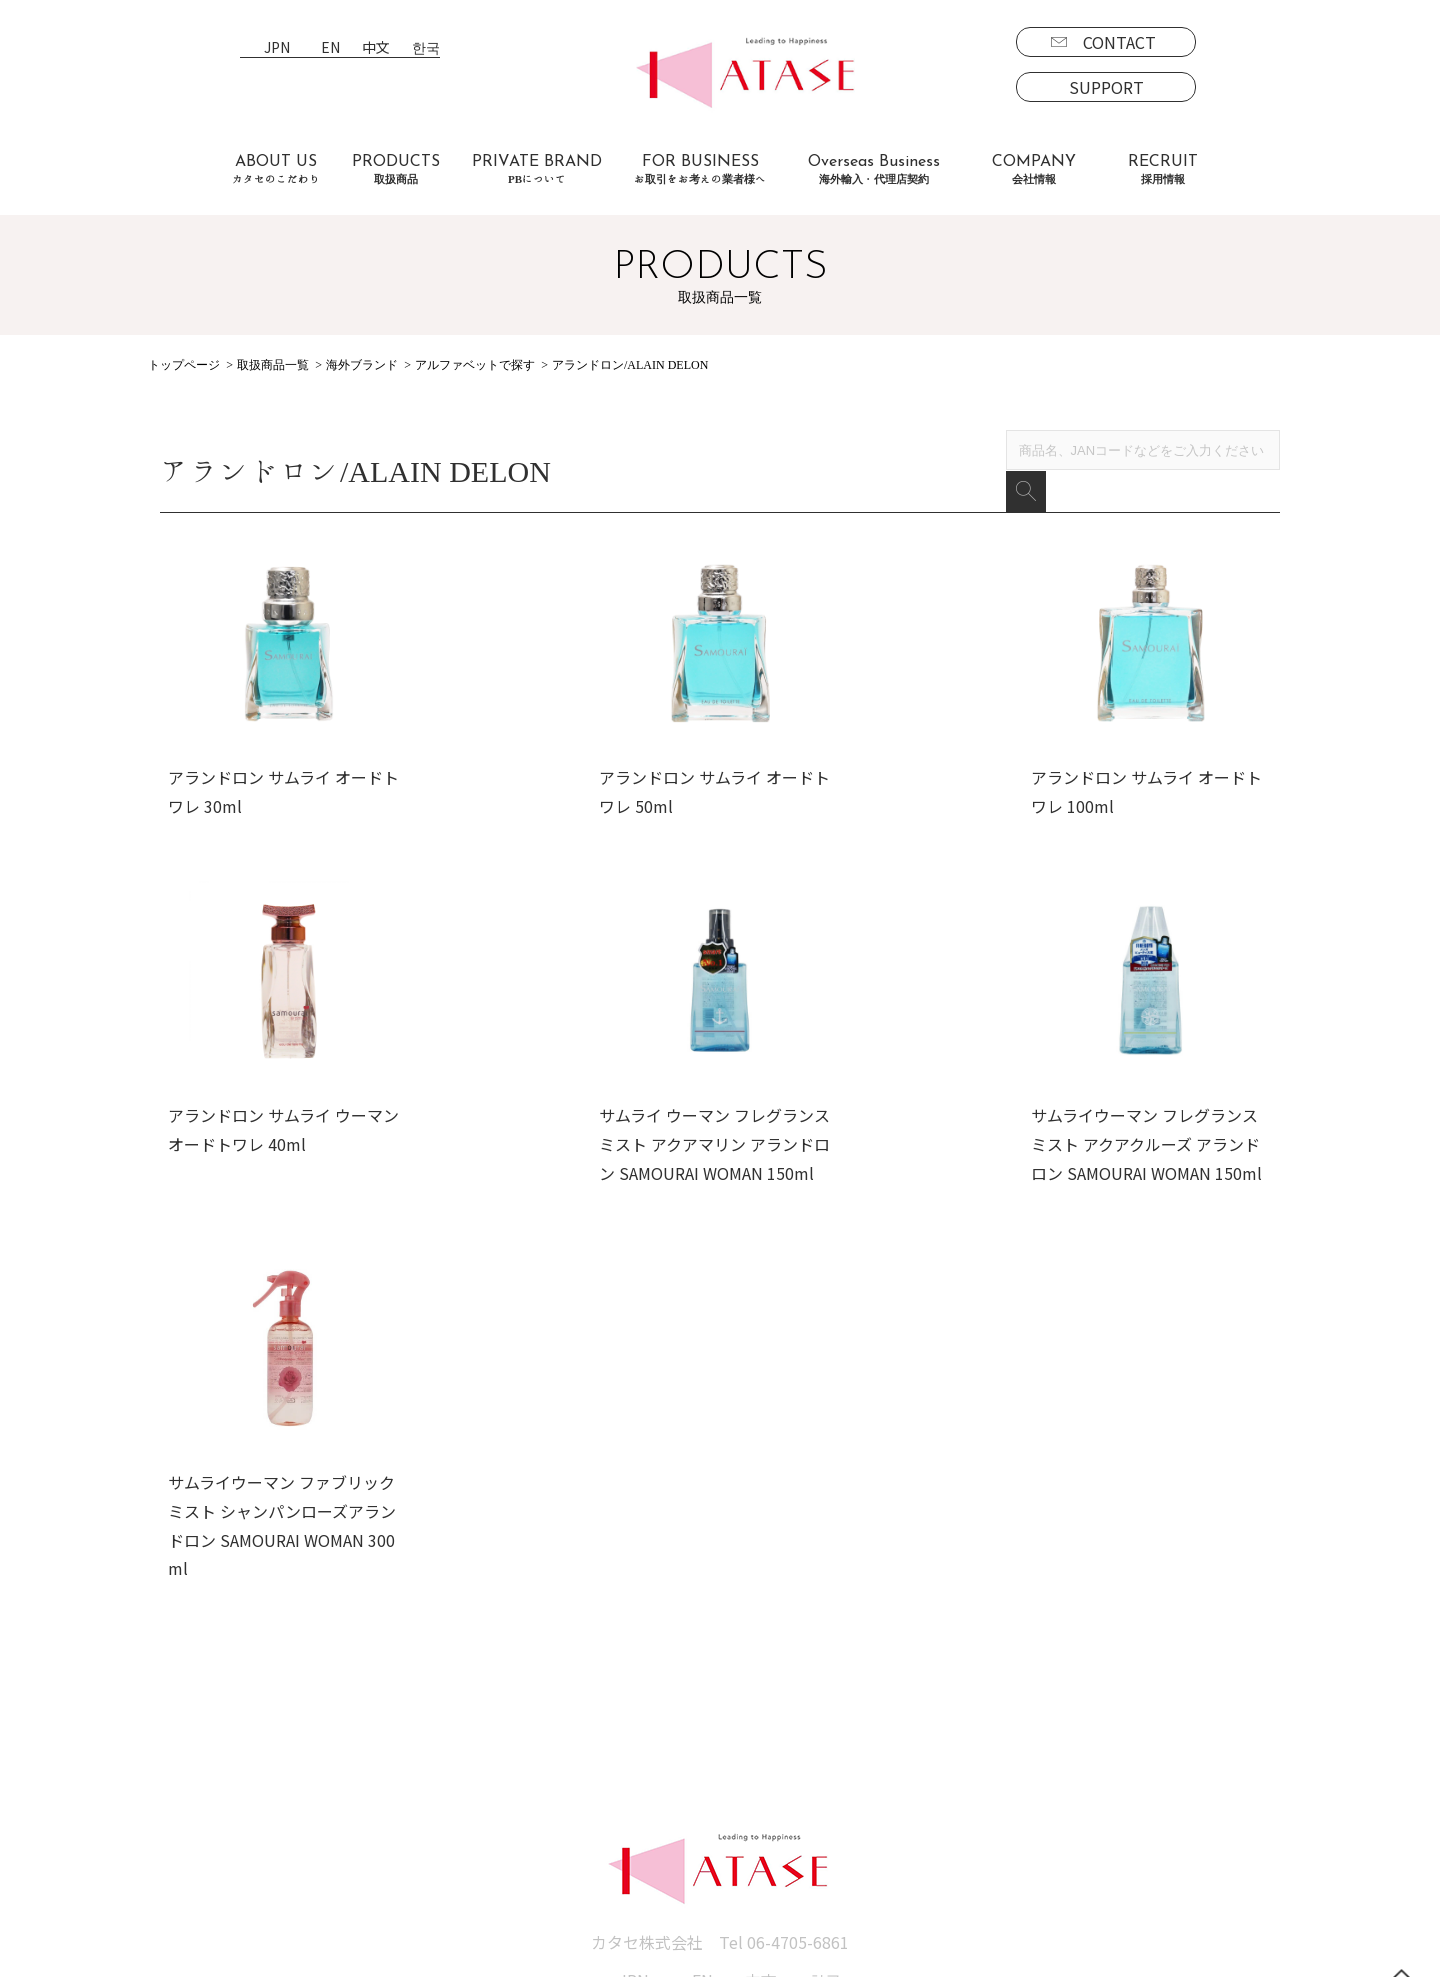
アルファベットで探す (475, 365)
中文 (376, 48)
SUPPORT (1106, 87)
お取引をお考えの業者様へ (408, 1748)
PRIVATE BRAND (537, 169)
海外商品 (208, 1806)
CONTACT (1119, 42)
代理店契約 (580, 1777)
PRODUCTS (396, 169)
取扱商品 (192, 1719)
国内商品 (208, 1777)
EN (330, 48)
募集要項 (932, 1748)
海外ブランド (362, 365)
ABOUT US (276, 169)
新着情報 (736, 1748)
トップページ (184, 365)
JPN (277, 48)
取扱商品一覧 (273, 365)
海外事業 (572, 1748)
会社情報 (736, 1719)
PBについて (218, 1863)
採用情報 (916, 1719)
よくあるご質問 (368, 1777)
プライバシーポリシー (784, 1777)
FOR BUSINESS (700, 169)
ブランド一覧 (224, 1748)
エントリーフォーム (971, 1777)
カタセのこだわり (376, 1719)
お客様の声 (352, 1806)
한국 (426, 48)
